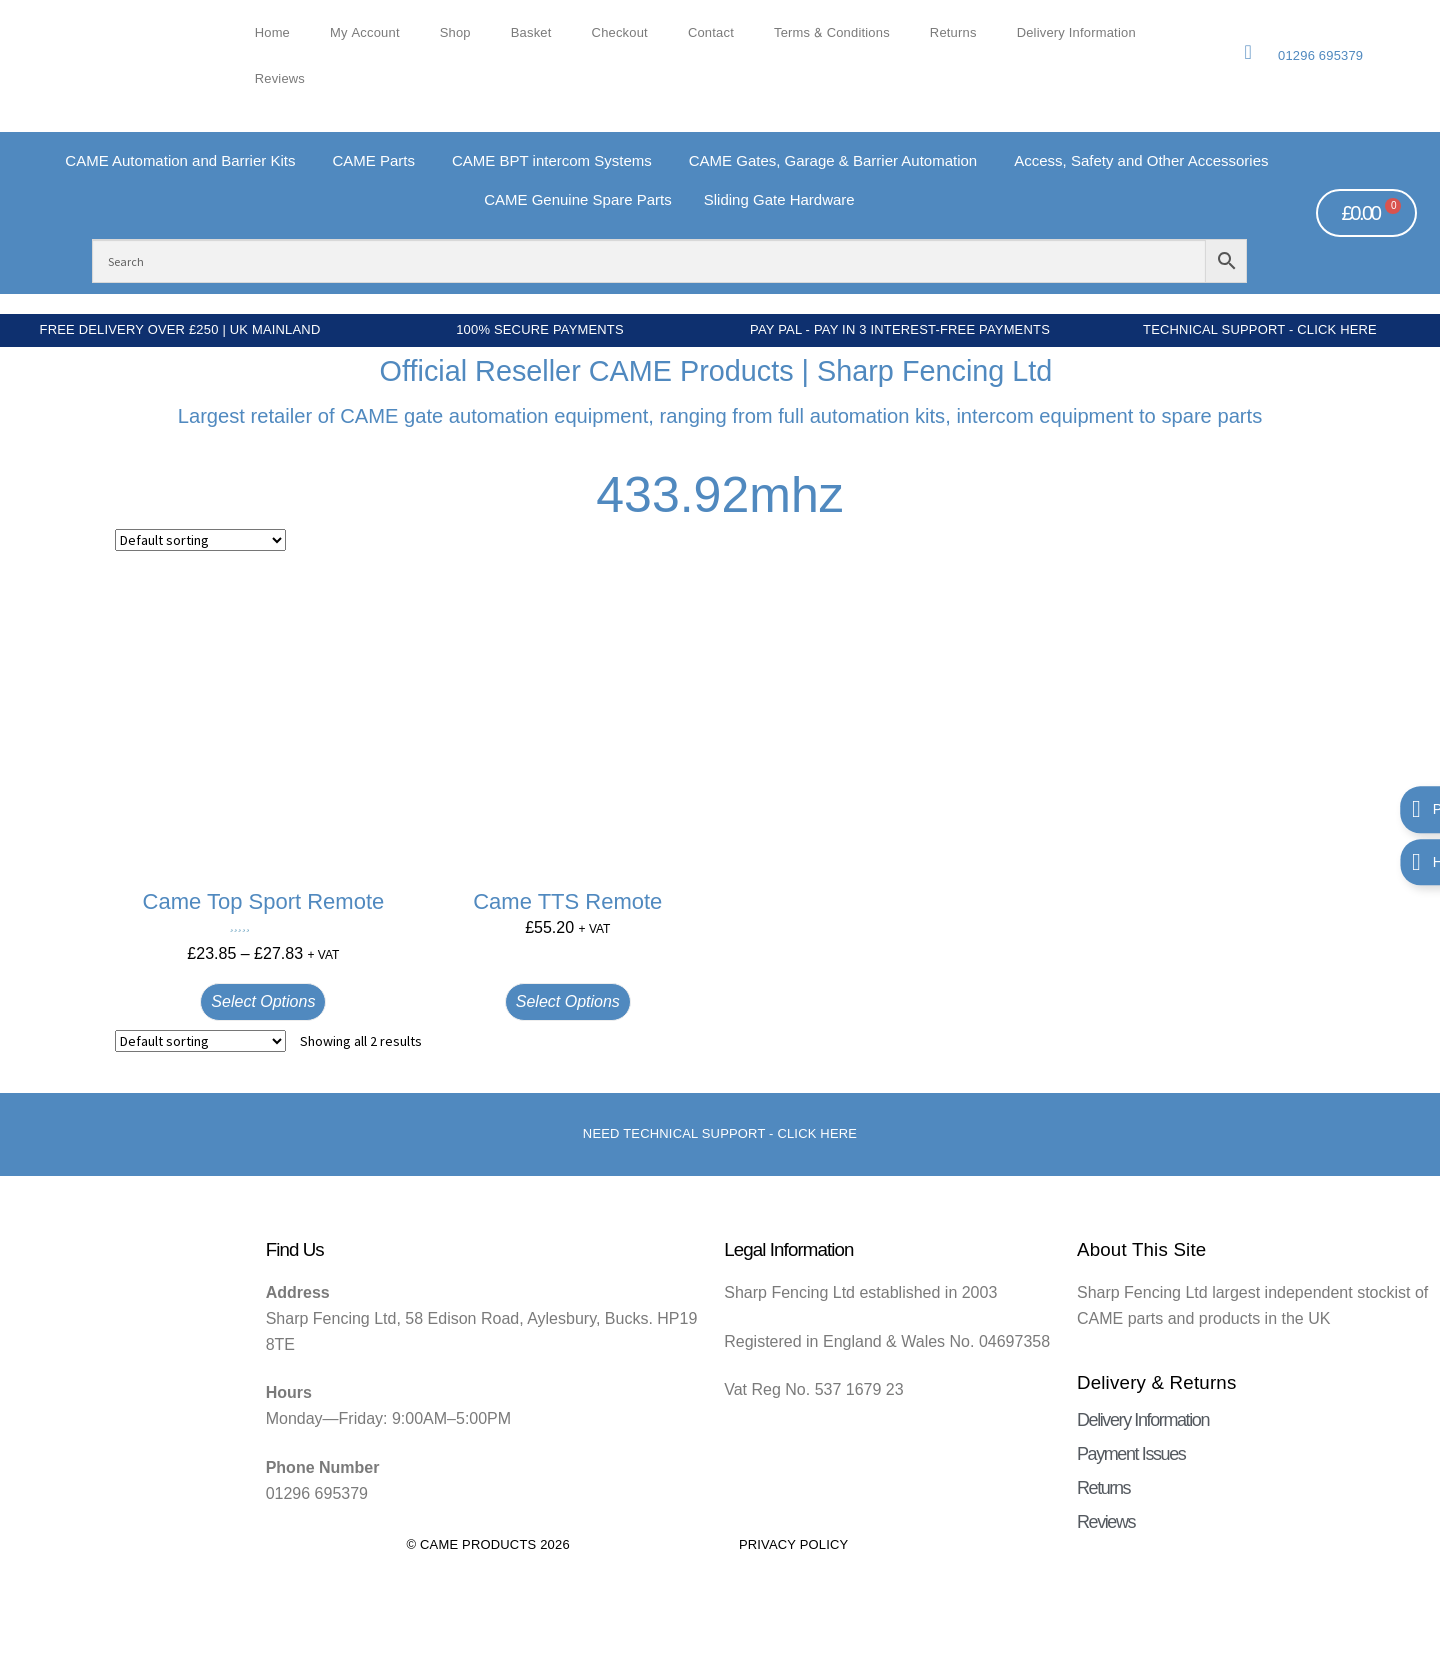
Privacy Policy (794, 1544)
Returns (953, 33)
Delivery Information (1076, 33)
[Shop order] (200, 540)
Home (272, 33)
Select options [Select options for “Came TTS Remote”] (568, 1001)
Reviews (280, 79)
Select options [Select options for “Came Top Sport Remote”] (263, 1001)
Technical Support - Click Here (1260, 329)
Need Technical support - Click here (720, 1133)
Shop (455, 33)
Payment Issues (1131, 1454)
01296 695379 (1320, 55)
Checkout (620, 33)
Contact (711, 33)
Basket (531, 33)
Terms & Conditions (832, 33)
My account (365, 33)
